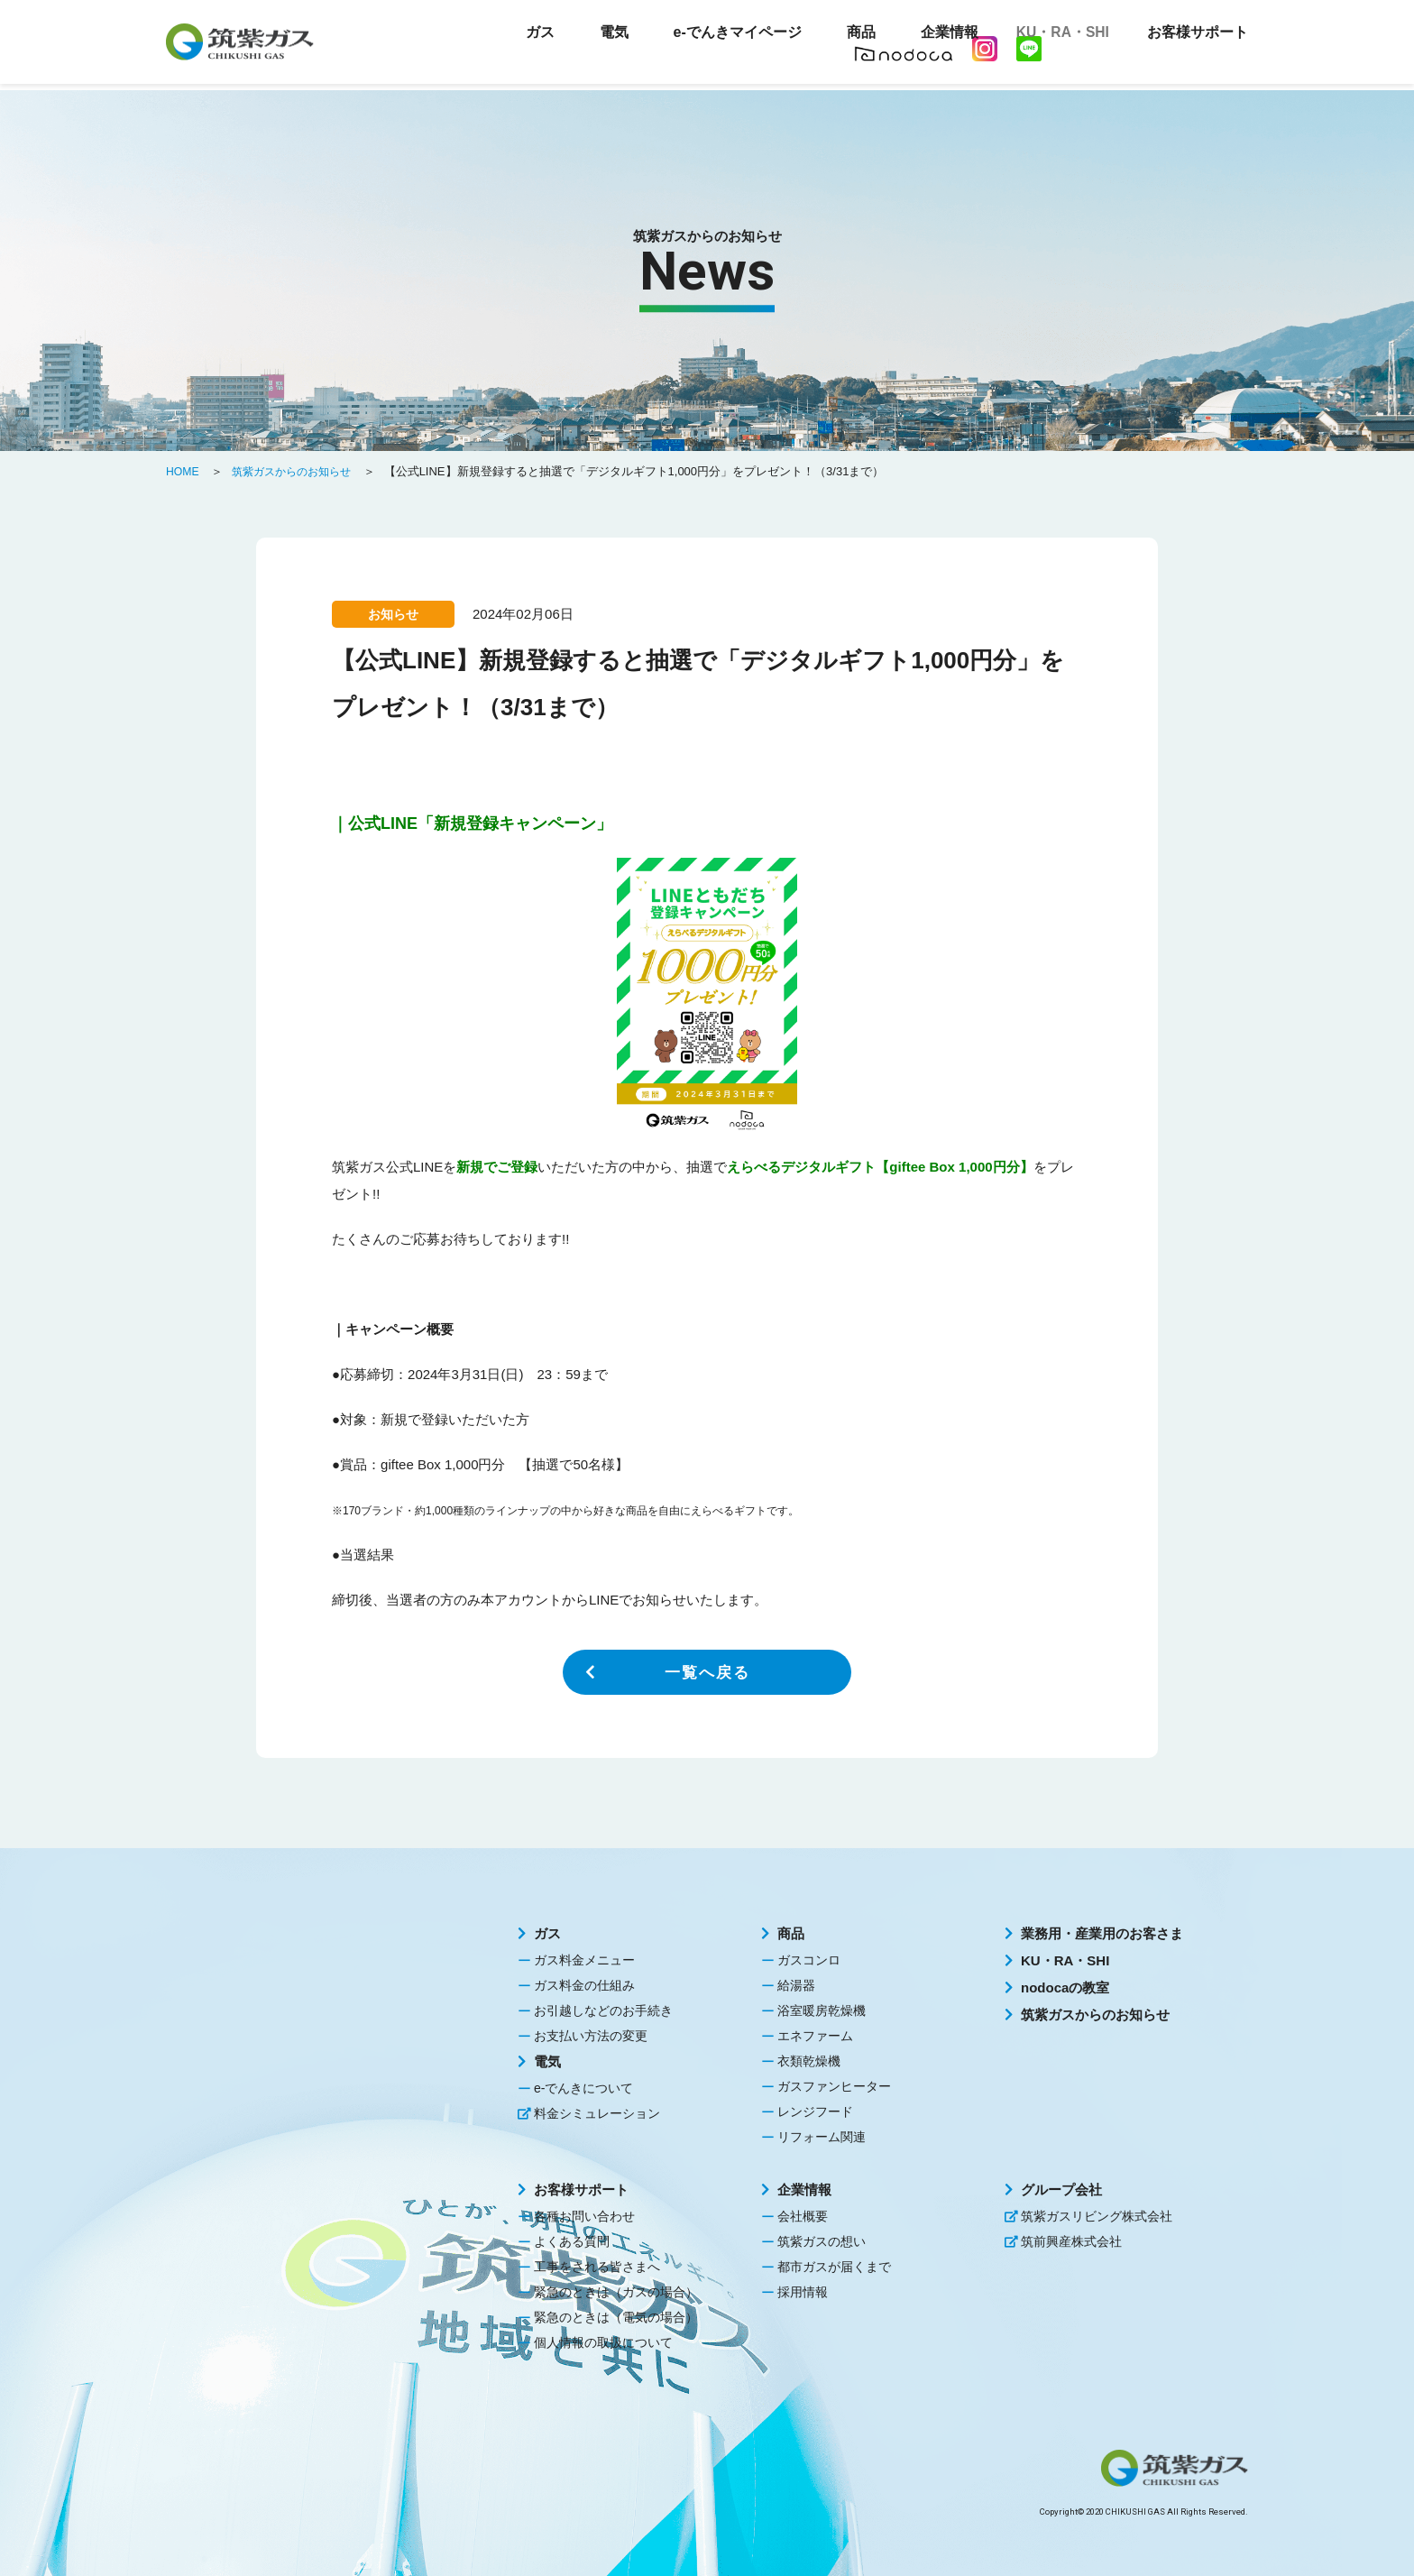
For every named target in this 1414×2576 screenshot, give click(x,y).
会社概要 (802, 2216)
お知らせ (393, 614)
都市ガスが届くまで (834, 2266)
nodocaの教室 (1065, 1987)
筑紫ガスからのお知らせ (1095, 2014)
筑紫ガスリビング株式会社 (1096, 2216)
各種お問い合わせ (584, 2216)
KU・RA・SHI (1054, 36)
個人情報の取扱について (603, 2342)
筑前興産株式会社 (1071, 2241)
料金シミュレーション (597, 2113)
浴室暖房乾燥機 (821, 2010)
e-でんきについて (583, 2088)
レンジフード (815, 2111)
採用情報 (802, 2292)
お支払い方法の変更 (590, 2036)
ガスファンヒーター (834, 2086)
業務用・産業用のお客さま (1102, 1933)
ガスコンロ (808, 1960)
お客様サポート (581, 2189)
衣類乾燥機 (808, 2061)
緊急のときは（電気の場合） (616, 2317)
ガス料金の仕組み (584, 1985)
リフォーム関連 (821, 2137)
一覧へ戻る (707, 1672)
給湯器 (796, 1985)
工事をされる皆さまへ (597, 2266)
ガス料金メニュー (584, 1960)
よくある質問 (572, 2241)
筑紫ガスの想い (821, 2241)
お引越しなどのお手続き (603, 2010)
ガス (547, 1933)
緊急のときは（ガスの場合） (616, 2292)
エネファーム (815, 2036)
